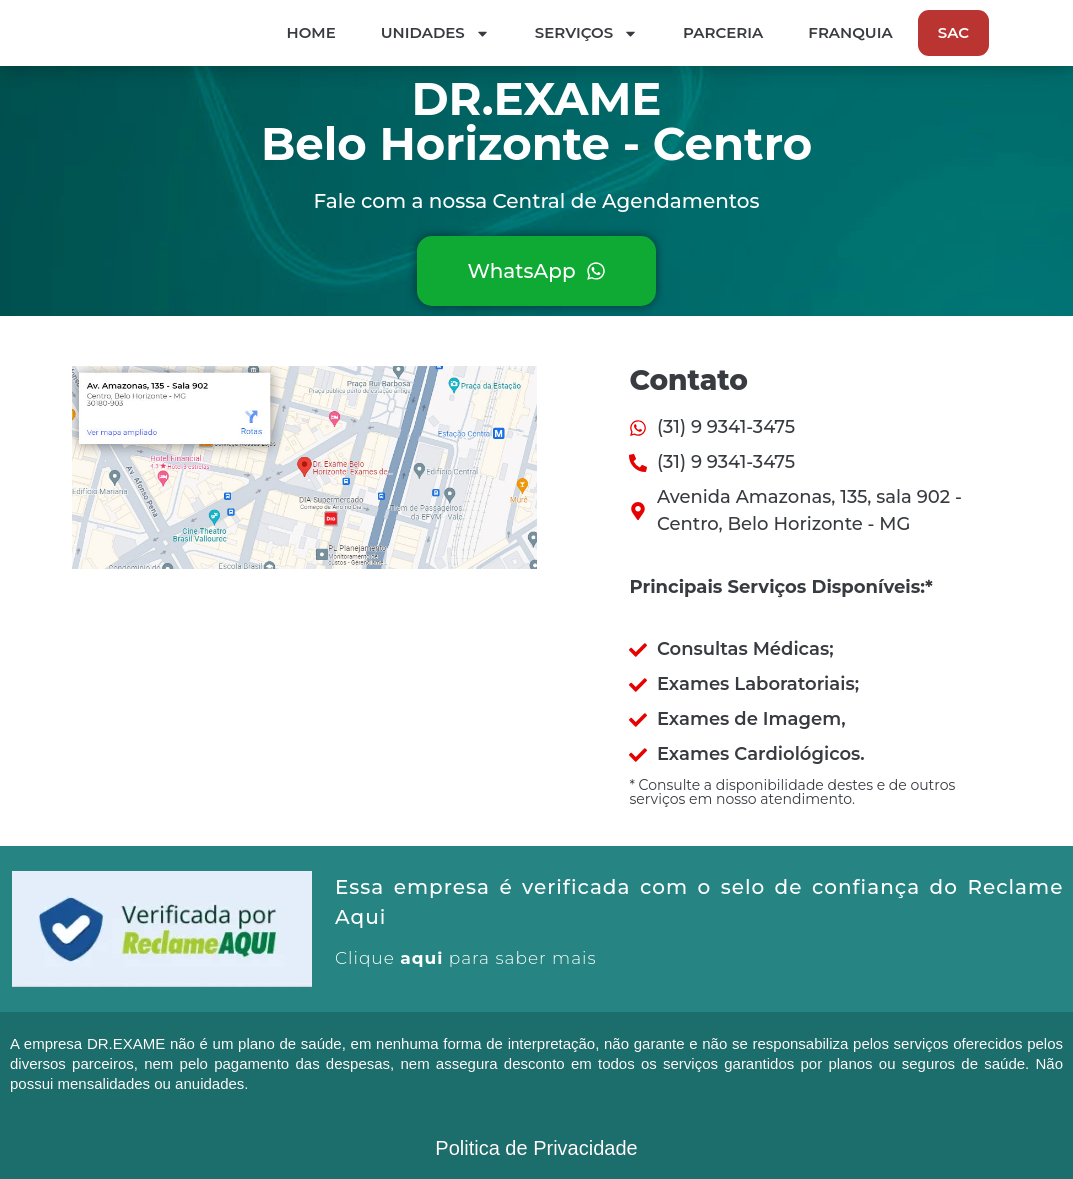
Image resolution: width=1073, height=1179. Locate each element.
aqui (421, 960)
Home (489, 33)
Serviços (764, 34)
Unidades (613, 34)
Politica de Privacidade (536, 1150)
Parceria (901, 33)
